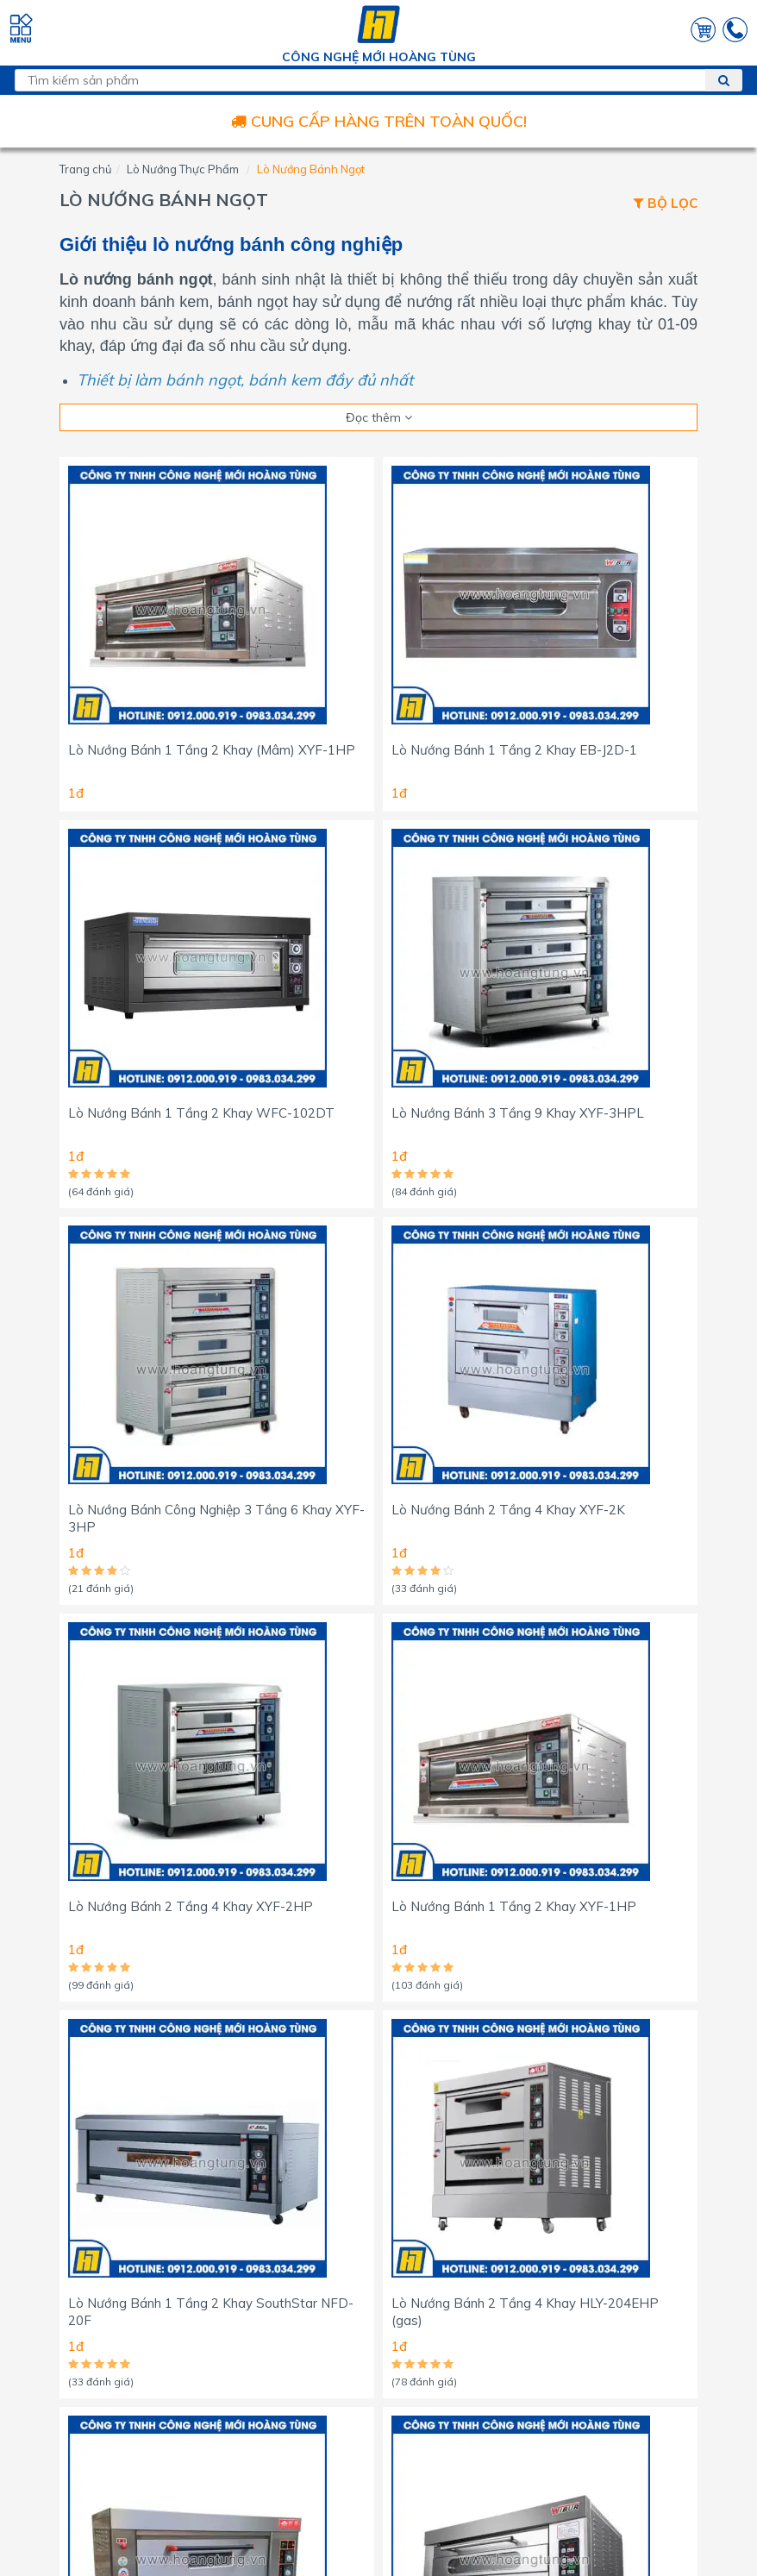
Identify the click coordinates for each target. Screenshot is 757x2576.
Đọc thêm (379, 417)
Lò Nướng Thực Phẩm (183, 169)
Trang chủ (85, 169)
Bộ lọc (666, 204)
